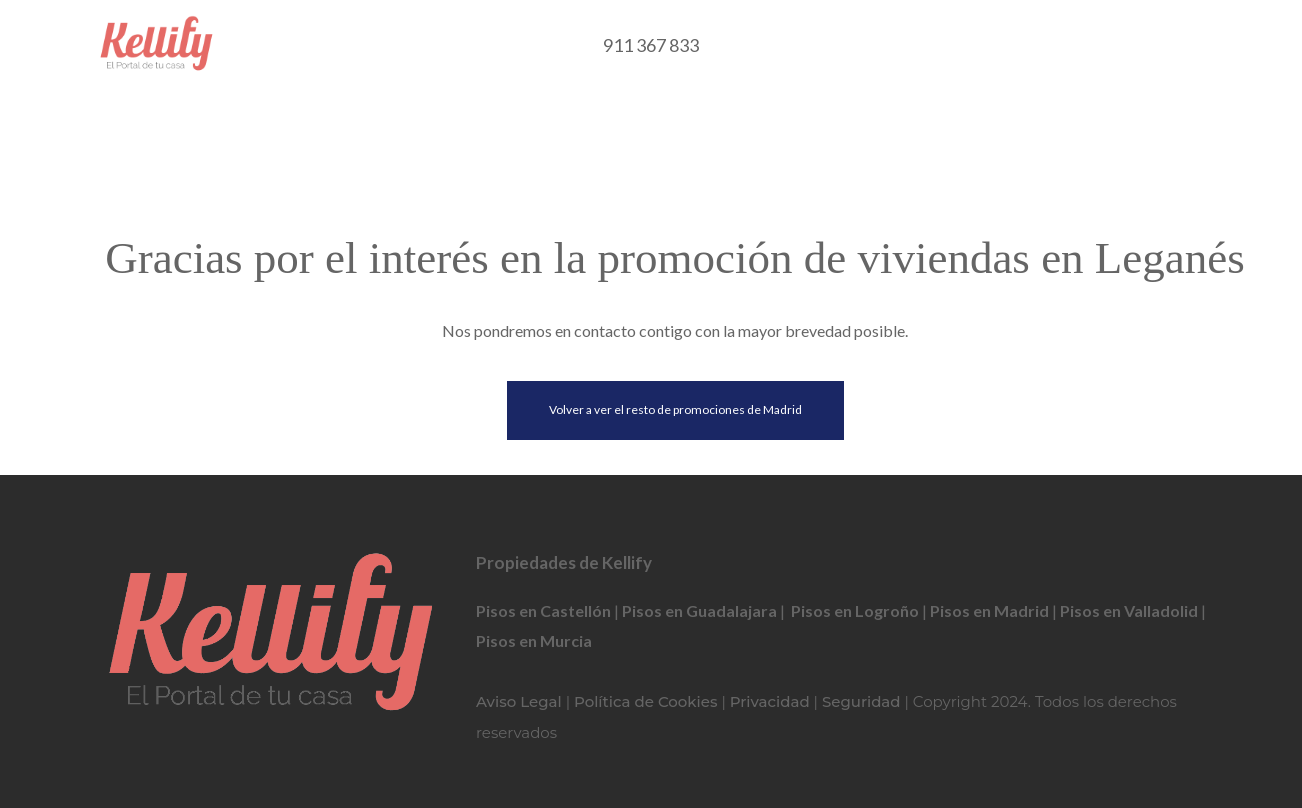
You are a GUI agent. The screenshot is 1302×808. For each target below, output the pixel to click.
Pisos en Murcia (534, 640)
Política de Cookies (645, 701)
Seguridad (861, 701)
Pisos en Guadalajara (699, 610)
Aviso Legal (519, 701)
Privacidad (770, 701)
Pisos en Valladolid (1129, 610)
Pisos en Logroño (855, 610)
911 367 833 (651, 45)
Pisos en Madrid (989, 610)
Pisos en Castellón (543, 610)
